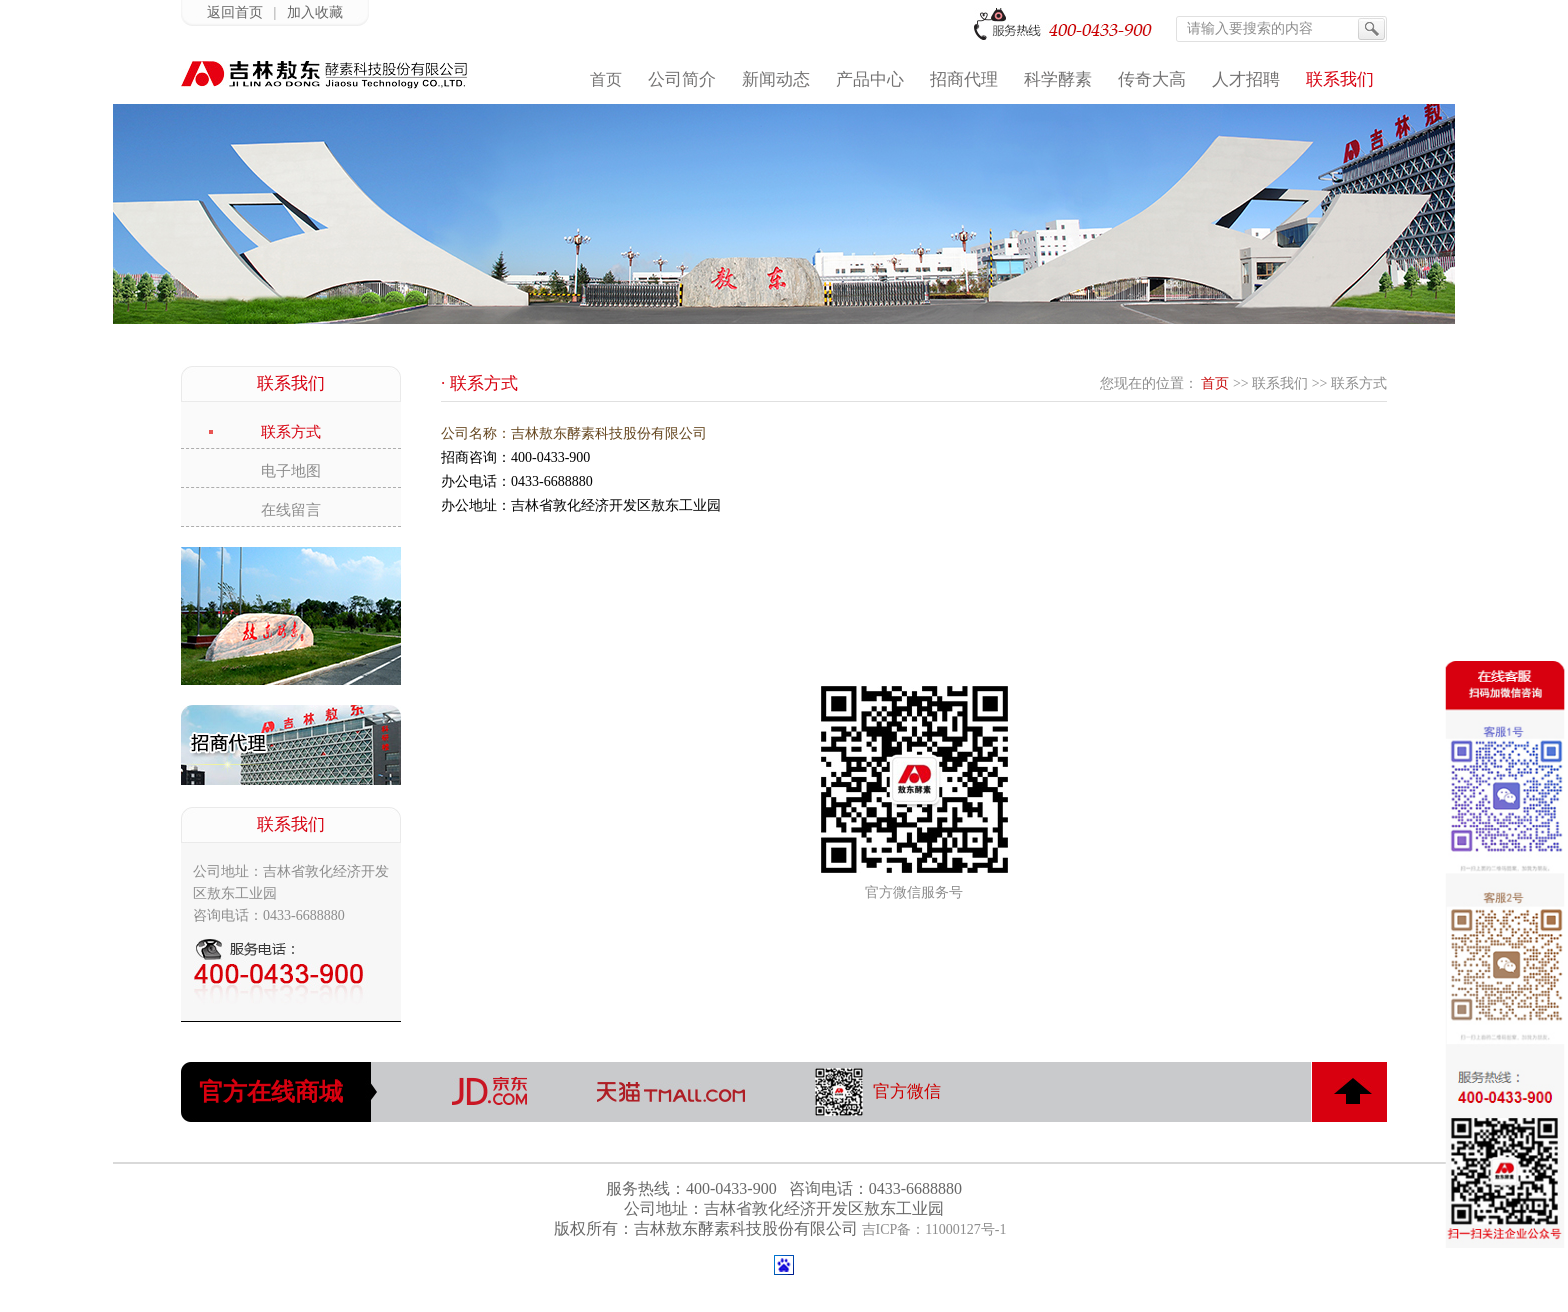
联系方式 (291, 432)
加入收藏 (315, 12)
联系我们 (1280, 383)
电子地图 (291, 471)
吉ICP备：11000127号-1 (934, 1229)
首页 (1215, 383)
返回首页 (235, 12)
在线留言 (291, 510)
